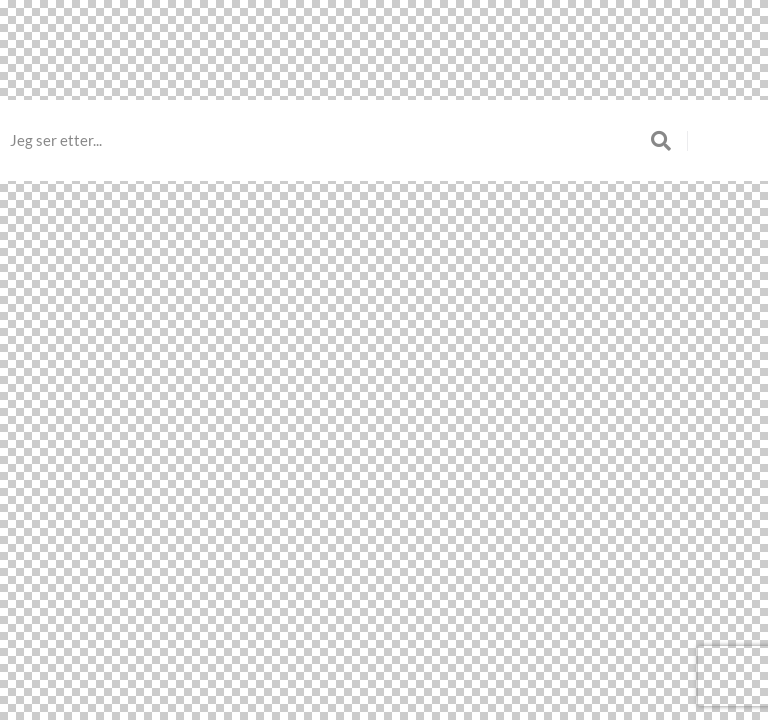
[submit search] (669, 141)
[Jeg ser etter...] (330, 140)
